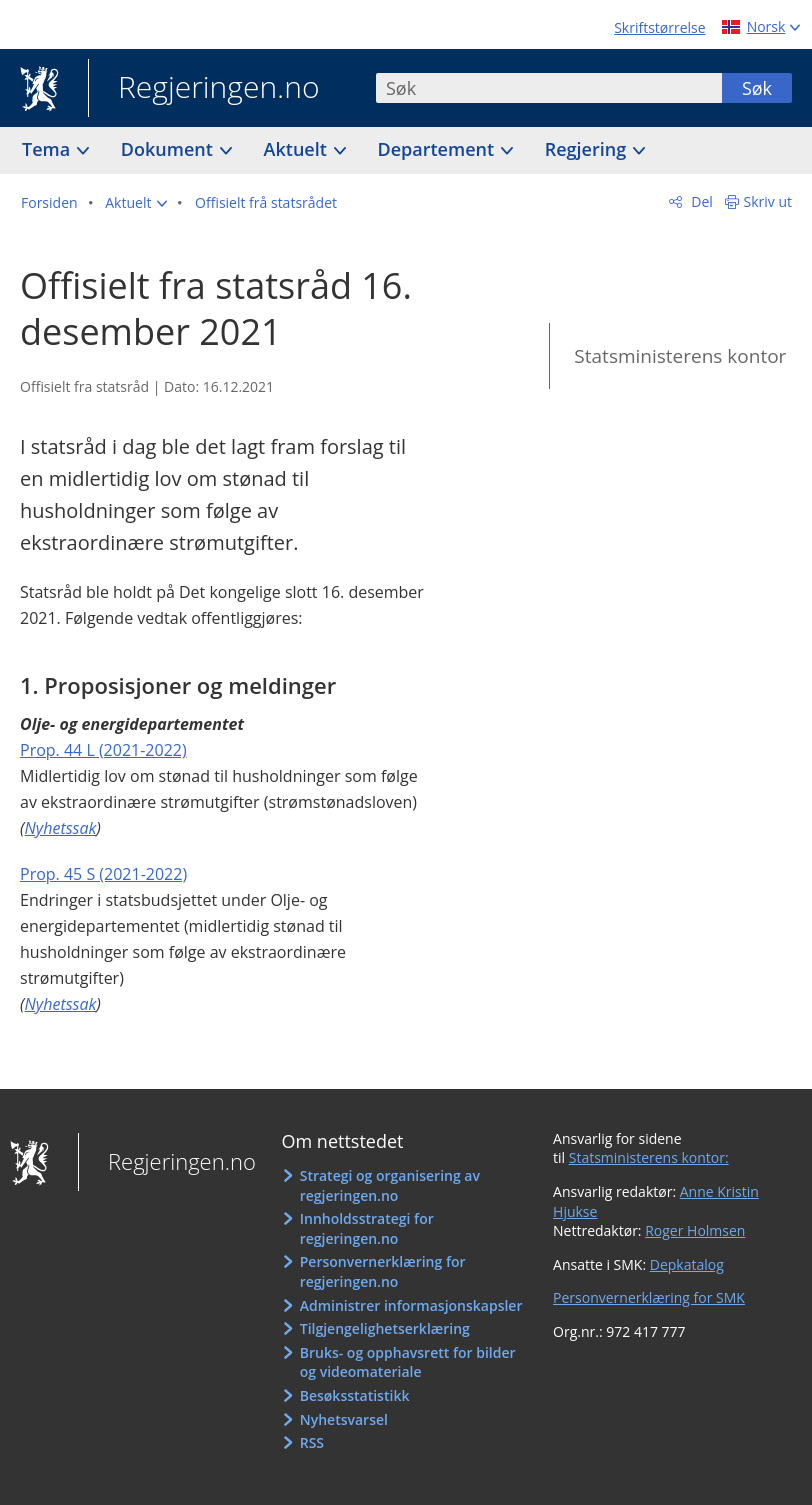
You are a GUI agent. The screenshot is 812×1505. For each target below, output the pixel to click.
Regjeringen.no (204, 89)
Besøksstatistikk (355, 1395)
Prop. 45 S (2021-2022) (103, 874)
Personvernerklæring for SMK (649, 1297)
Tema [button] (48, 149)
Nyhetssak (61, 828)
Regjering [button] (588, 149)
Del (700, 201)
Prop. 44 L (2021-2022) (103, 750)
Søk (757, 88)
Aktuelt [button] (298, 149)
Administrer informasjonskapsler (411, 1305)
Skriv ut (768, 201)
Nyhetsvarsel (344, 1419)
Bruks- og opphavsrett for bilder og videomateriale (408, 1362)
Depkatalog (687, 1264)
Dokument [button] (169, 149)
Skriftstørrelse (659, 27)
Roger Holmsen (695, 1230)
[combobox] (549, 88)
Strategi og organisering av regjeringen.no (390, 1185)
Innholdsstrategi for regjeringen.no (367, 1228)
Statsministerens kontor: (649, 1157)
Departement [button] (438, 149)
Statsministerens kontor (680, 356)
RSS (312, 1442)
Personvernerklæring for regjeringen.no (383, 1271)
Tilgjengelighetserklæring (385, 1328)
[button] (136, 203)
